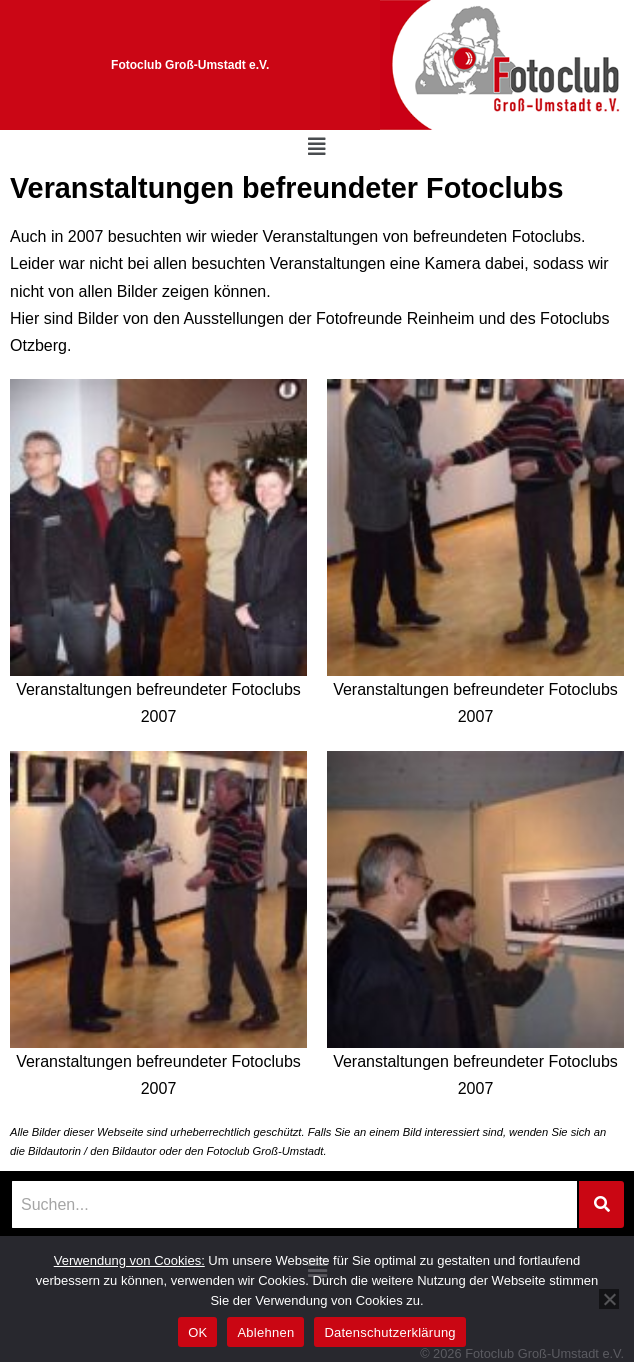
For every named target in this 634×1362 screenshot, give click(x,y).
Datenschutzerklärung (389, 1332)
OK (197, 1332)
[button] (317, 147)
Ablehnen (265, 1332)
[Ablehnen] (609, 1299)
